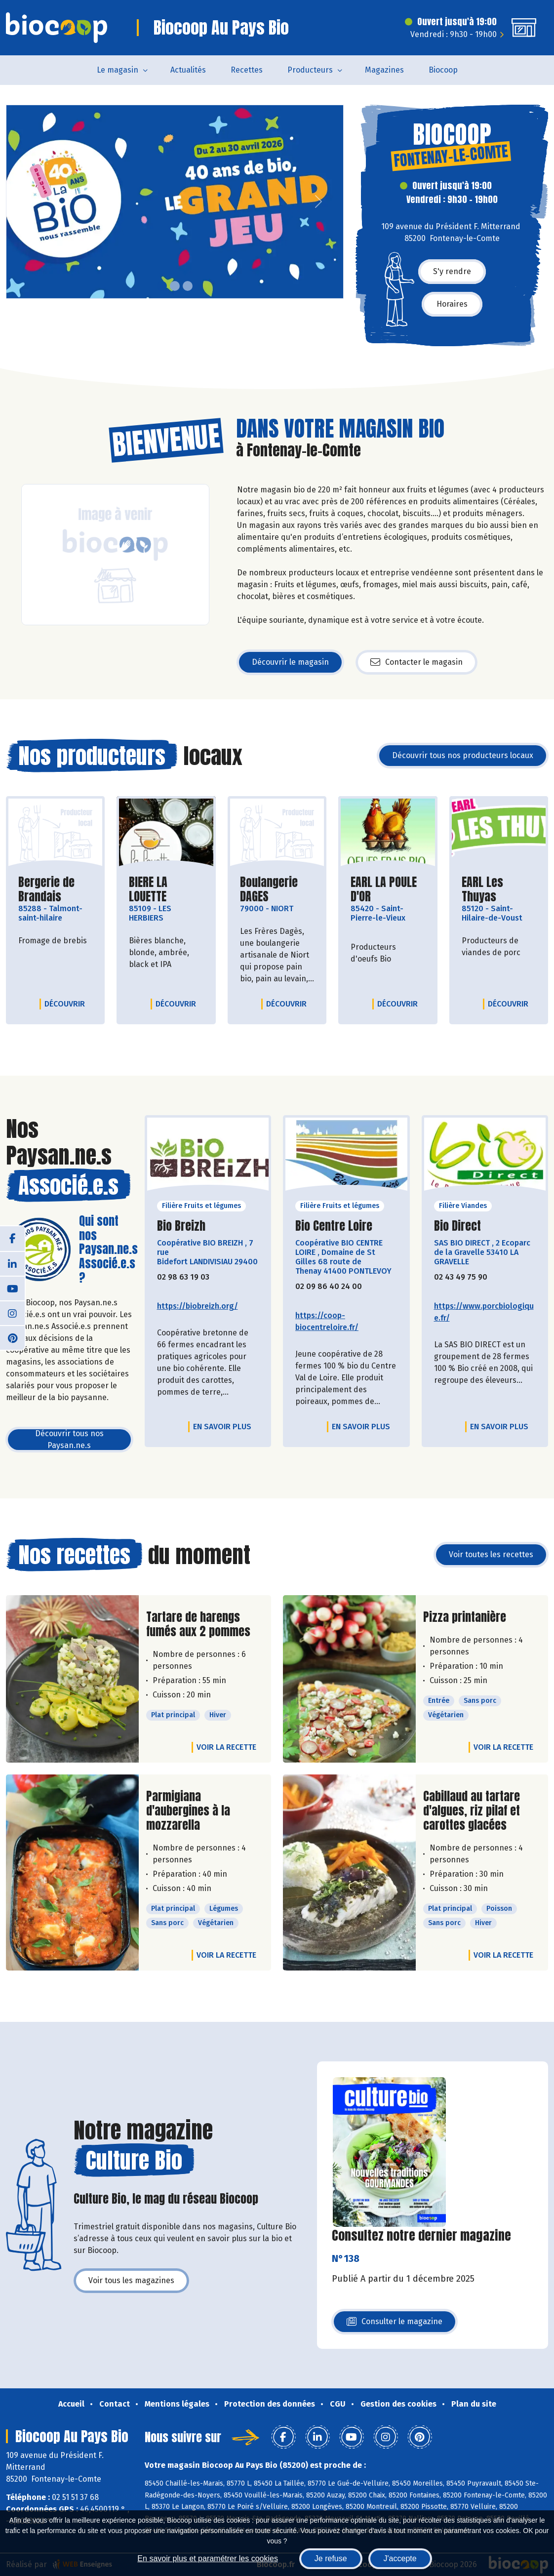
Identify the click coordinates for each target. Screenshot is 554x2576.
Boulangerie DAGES (277, 889)
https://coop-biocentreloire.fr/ (326, 1321)
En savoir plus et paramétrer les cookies (207, 2558)
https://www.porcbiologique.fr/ (484, 1312)
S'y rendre (452, 271)
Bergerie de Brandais (55, 889)
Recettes (247, 70)
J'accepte (400, 2558)
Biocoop (443, 70)
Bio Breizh (181, 1226)
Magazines (384, 70)
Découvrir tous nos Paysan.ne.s (69, 1439)
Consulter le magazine (394, 2324)
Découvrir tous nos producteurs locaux (462, 755)
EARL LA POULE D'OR (388, 889)
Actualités (188, 70)
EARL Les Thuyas (499, 889)
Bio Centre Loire (333, 1226)
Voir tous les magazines (131, 2280)
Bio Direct (457, 1226)
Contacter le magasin (416, 662)
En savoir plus (222, 1426)
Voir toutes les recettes (491, 1554)
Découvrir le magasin (290, 662)
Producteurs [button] (310, 70)
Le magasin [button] (117, 70)
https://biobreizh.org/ (197, 1306)
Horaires (452, 304)
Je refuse (331, 2558)
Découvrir (67, 1003)
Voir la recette (226, 1747)
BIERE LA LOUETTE (166, 889)
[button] (14, 202)
